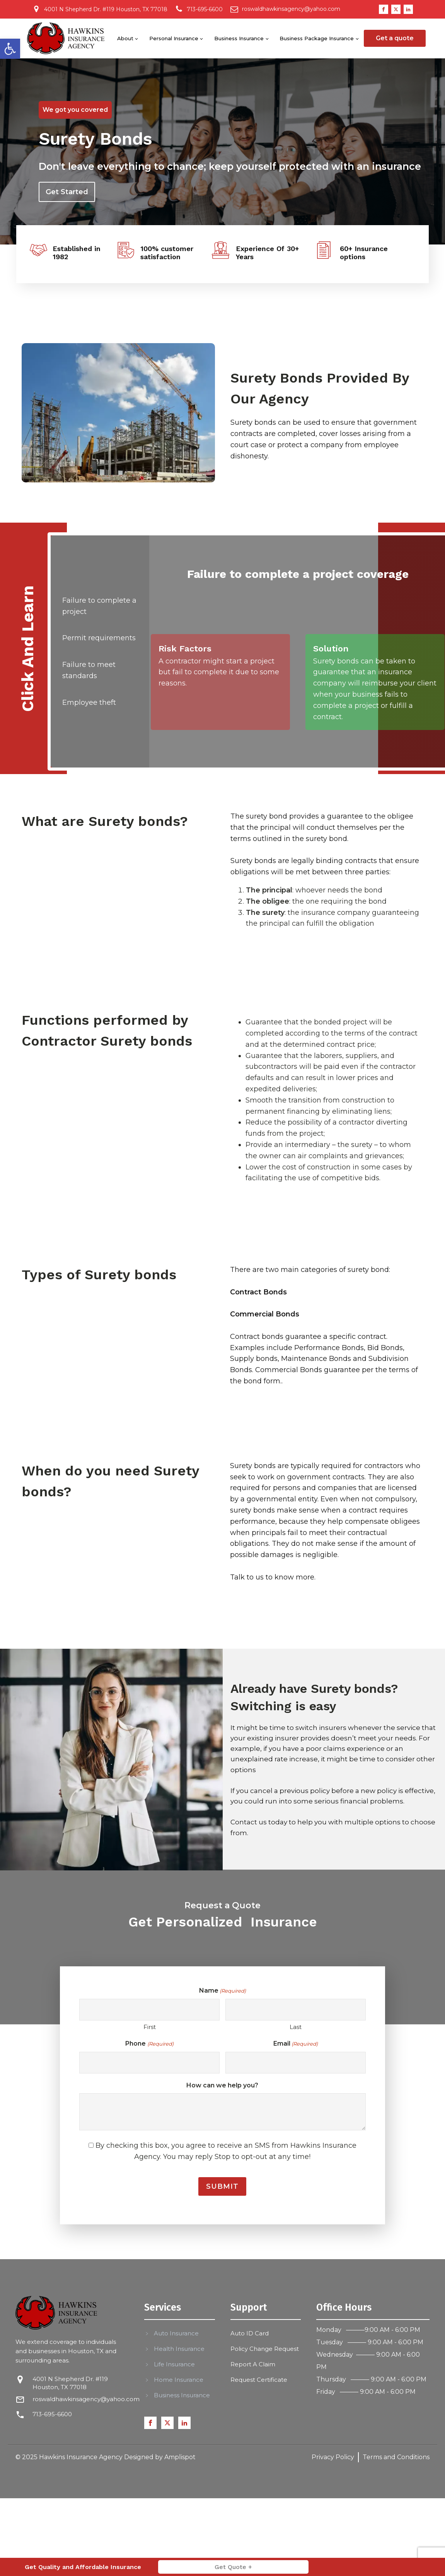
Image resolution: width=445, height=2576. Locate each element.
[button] (10, 49)
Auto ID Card (249, 2333)
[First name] (149, 2009)
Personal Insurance (173, 38)
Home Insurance (178, 2379)
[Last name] (295, 2009)
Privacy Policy (333, 2457)
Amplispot (180, 2457)
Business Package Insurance (317, 38)
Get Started (67, 192)
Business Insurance (239, 38)
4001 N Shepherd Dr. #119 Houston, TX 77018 (70, 2383)
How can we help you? (222, 2085)
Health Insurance (179, 2348)
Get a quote (395, 38)
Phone (149, 2044)
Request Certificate (258, 2379)
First (149, 2027)
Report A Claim (252, 2364)
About (125, 38)
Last (296, 2027)
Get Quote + (233, 2567)
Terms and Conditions (396, 2457)
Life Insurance (174, 2364)
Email (295, 2044)
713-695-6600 (52, 2414)
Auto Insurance (176, 2333)
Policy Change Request (264, 2348)
